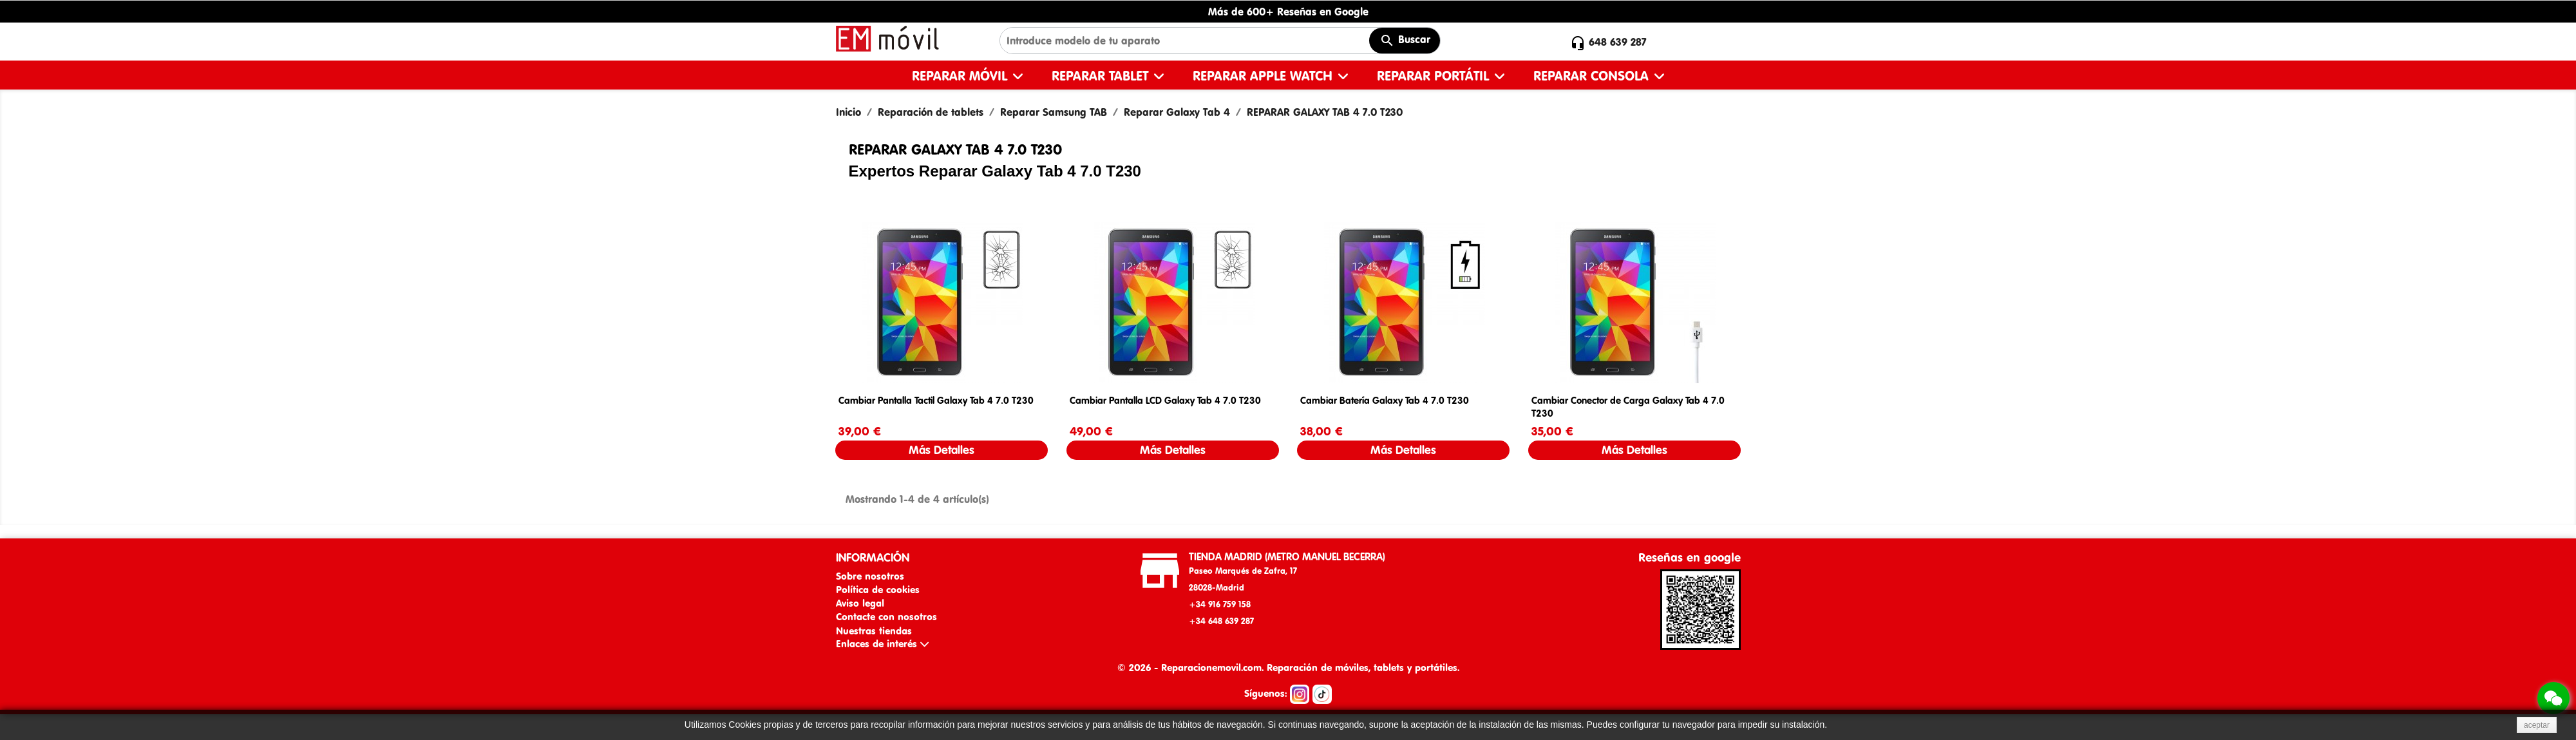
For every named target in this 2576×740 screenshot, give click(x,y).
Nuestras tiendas (874, 631)
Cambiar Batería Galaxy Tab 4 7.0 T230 (1384, 400)
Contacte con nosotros (886, 617)
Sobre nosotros (870, 576)
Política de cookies (878, 589)
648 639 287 (1618, 41)
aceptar (2537, 725)
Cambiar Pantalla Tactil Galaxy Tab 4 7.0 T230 (936, 400)
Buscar (1404, 40)
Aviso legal (860, 603)
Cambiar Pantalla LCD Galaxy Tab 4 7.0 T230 (1165, 400)
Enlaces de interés (882, 644)
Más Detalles (941, 450)
